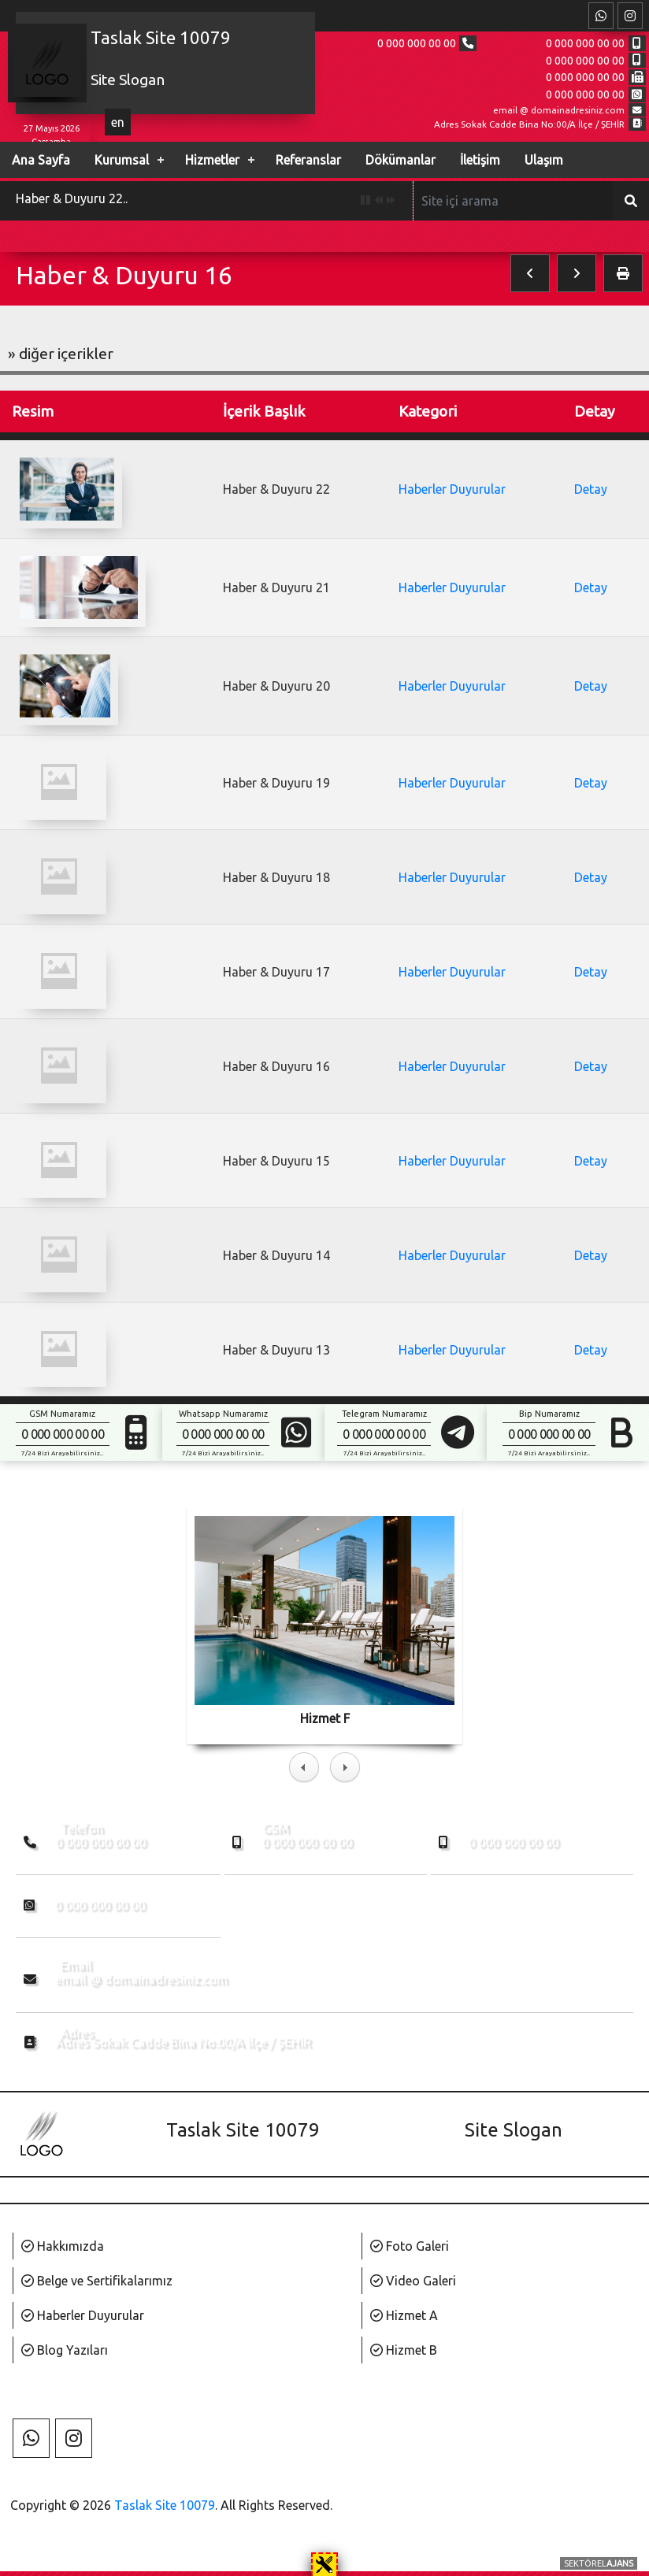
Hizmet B (411, 2350)
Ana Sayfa (41, 160)
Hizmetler (212, 160)
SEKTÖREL (598, 2563)
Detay (590, 489)
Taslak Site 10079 (164, 2505)
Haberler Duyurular (452, 489)
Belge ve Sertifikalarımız (104, 2281)
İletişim (480, 160)
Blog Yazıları (72, 2350)
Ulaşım (544, 160)
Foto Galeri (417, 2246)
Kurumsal (122, 160)
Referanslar (308, 160)
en (117, 122)
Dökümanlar (400, 160)
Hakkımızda (70, 2246)
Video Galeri (421, 2281)
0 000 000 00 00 (416, 43)
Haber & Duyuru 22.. (72, 198)
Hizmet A (412, 2315)
